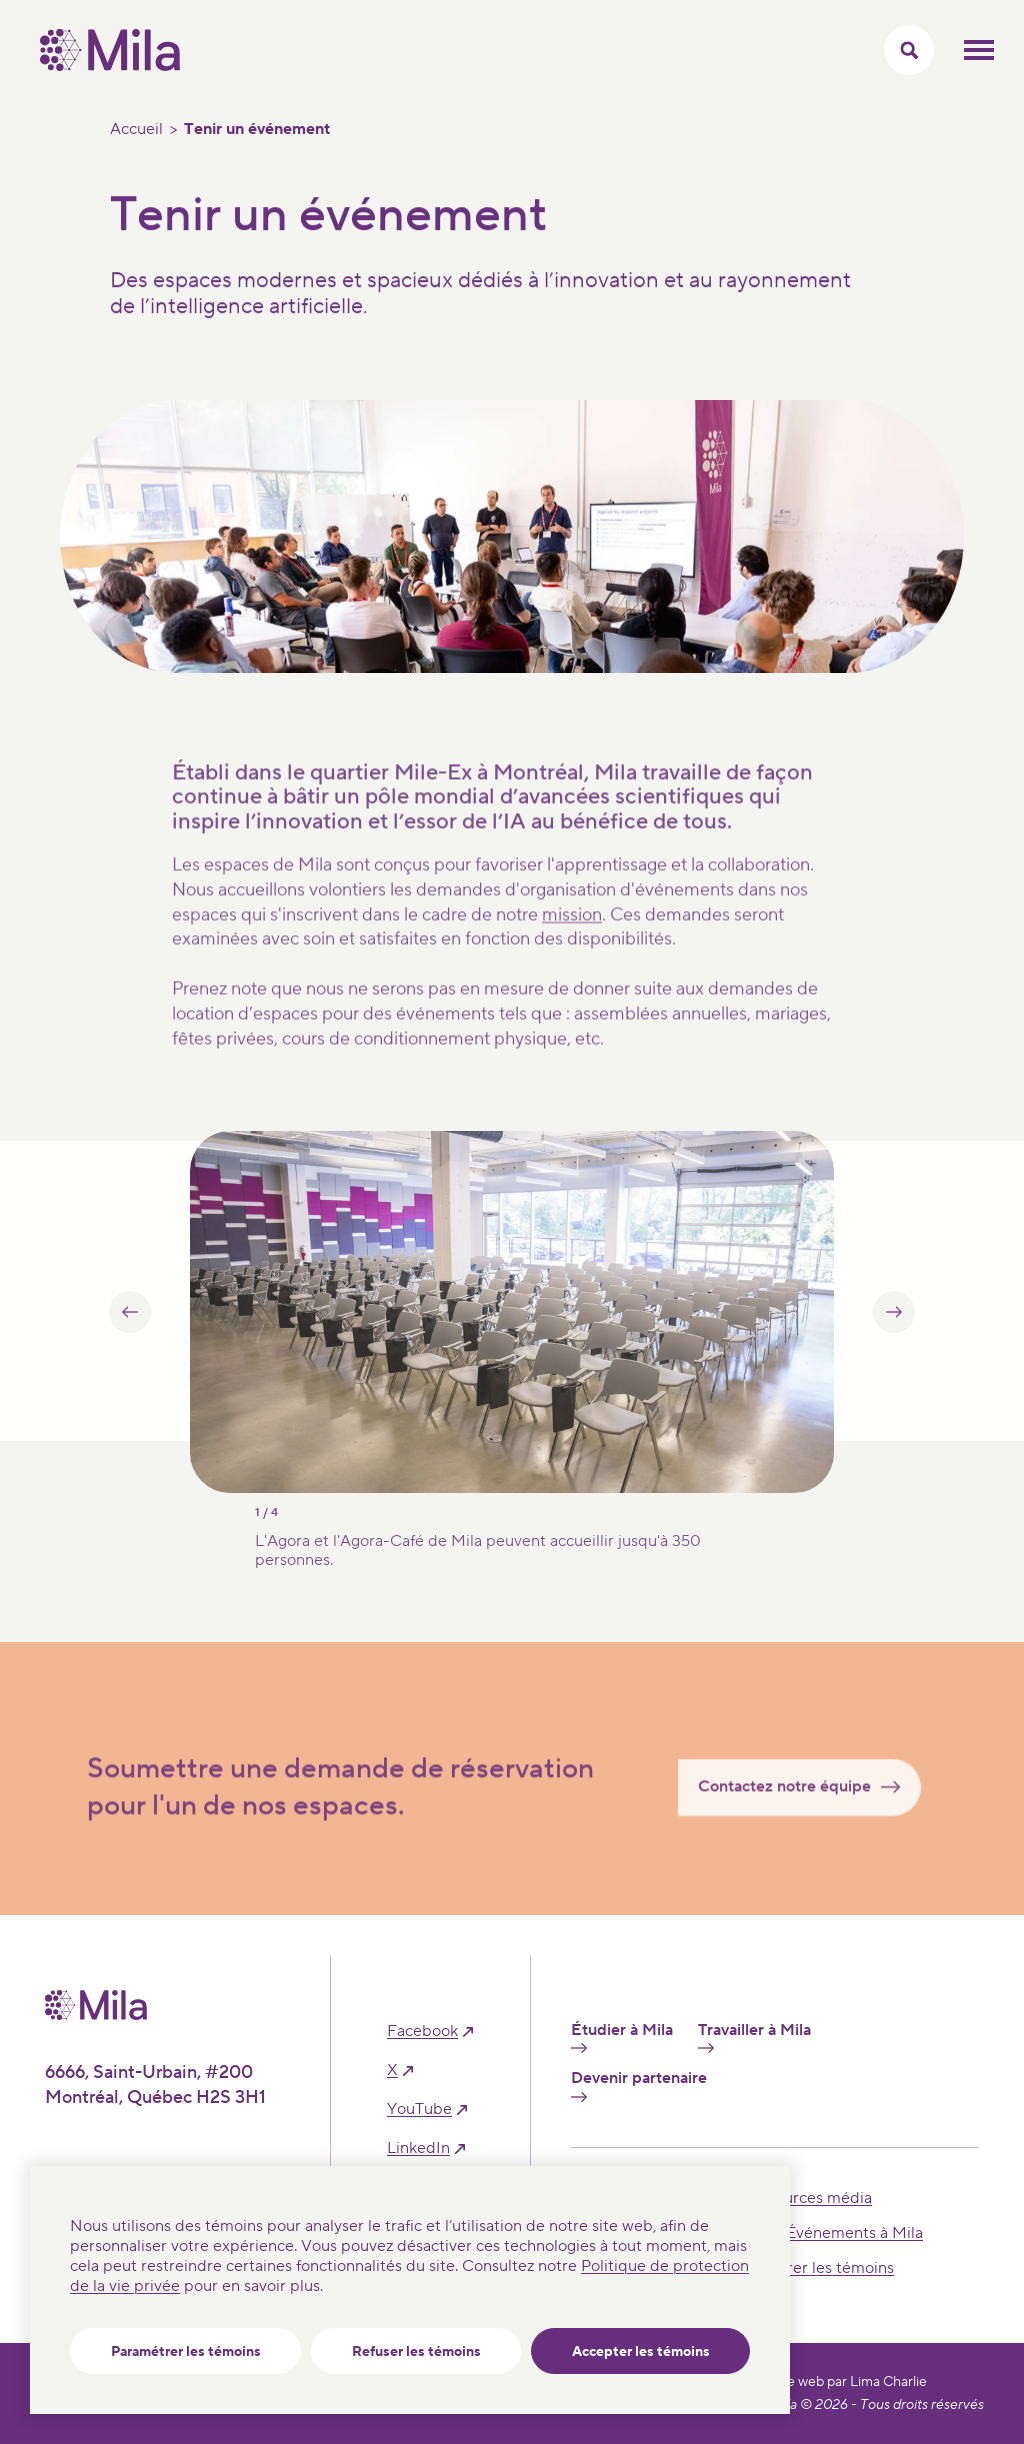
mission (572, 939)
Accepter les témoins (641, 2352)
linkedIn (418, 2148)
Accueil (136, 129)
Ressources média (806, 2198)
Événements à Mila (854, 2233)
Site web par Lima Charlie (849, 2382)
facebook (422, 2031)
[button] (130, 1338)
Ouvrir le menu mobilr (979, 50)
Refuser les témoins (416, 2352)
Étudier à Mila (622, 2037)
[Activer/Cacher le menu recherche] (909, 50)
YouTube (419, 2109)
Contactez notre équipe (807, 1812)
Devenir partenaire (639, 2085)
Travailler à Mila (754, 2037)
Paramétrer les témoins (186, 2352)
